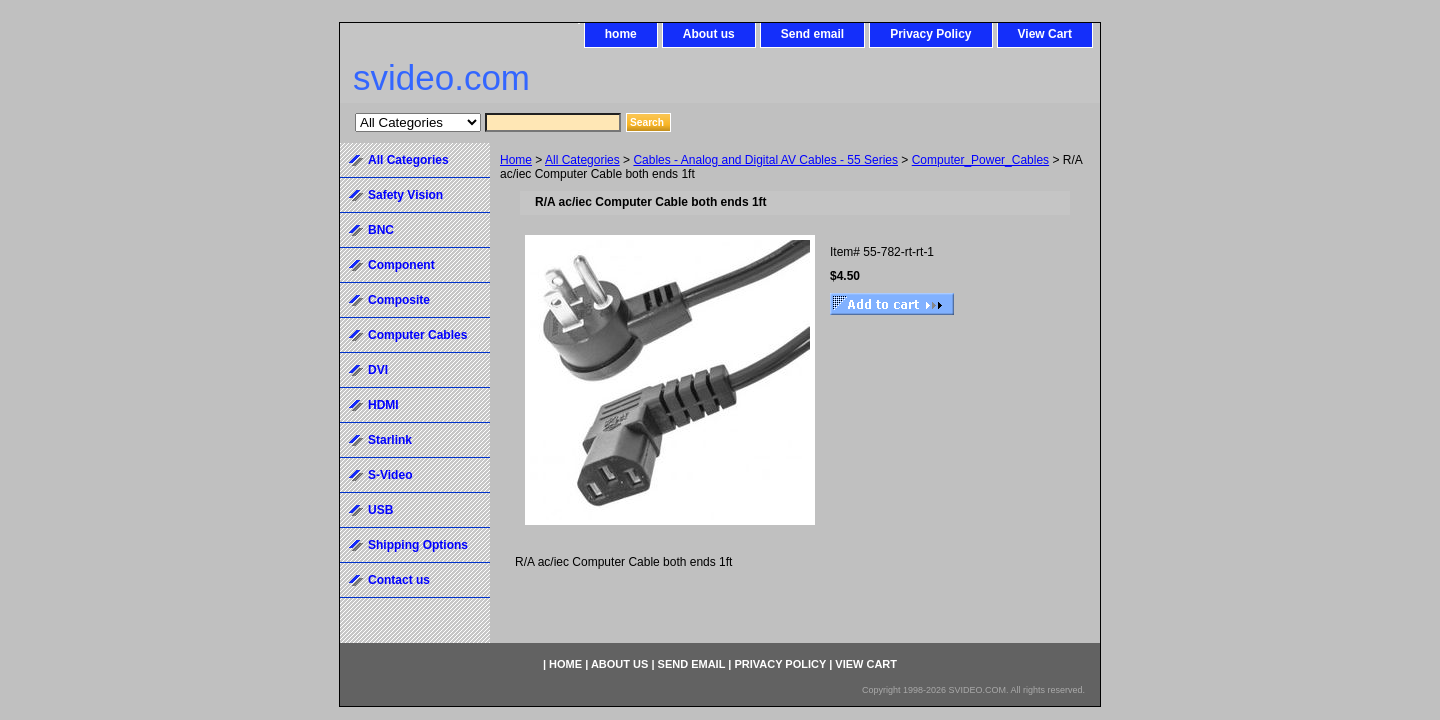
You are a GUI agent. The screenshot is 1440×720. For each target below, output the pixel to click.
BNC (381, 230)
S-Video (390, 475)
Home (516, 160)
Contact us (399, 580)
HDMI (383, 405)
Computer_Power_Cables (980, 160)
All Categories (582, 160)
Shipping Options (418, 545)
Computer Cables (417, 335)
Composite (399, 300)
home (621, 34)
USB (380, 510)
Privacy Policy (930, 34)
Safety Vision (405, 195)
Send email (812, 34)
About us (709, 34)
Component (401, 265)
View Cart (1045, 34)
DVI (378, 370)
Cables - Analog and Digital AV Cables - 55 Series (765, 160)
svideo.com (441, 77)
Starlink (390, 440)
